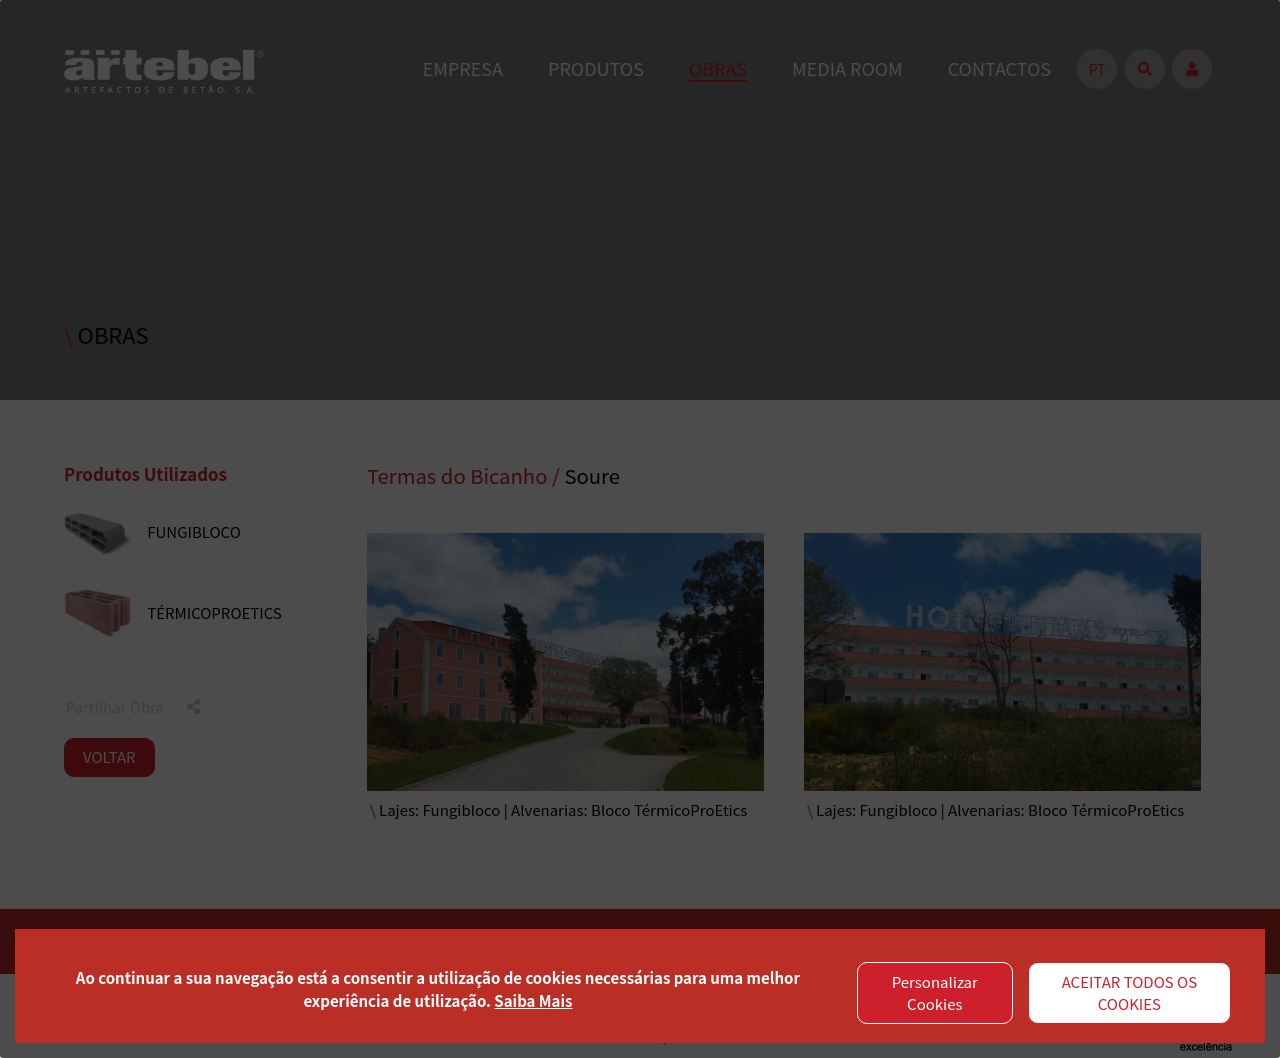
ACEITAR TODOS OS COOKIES (1130, 993)
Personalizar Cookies (935, 993)
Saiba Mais (533, 1000)
